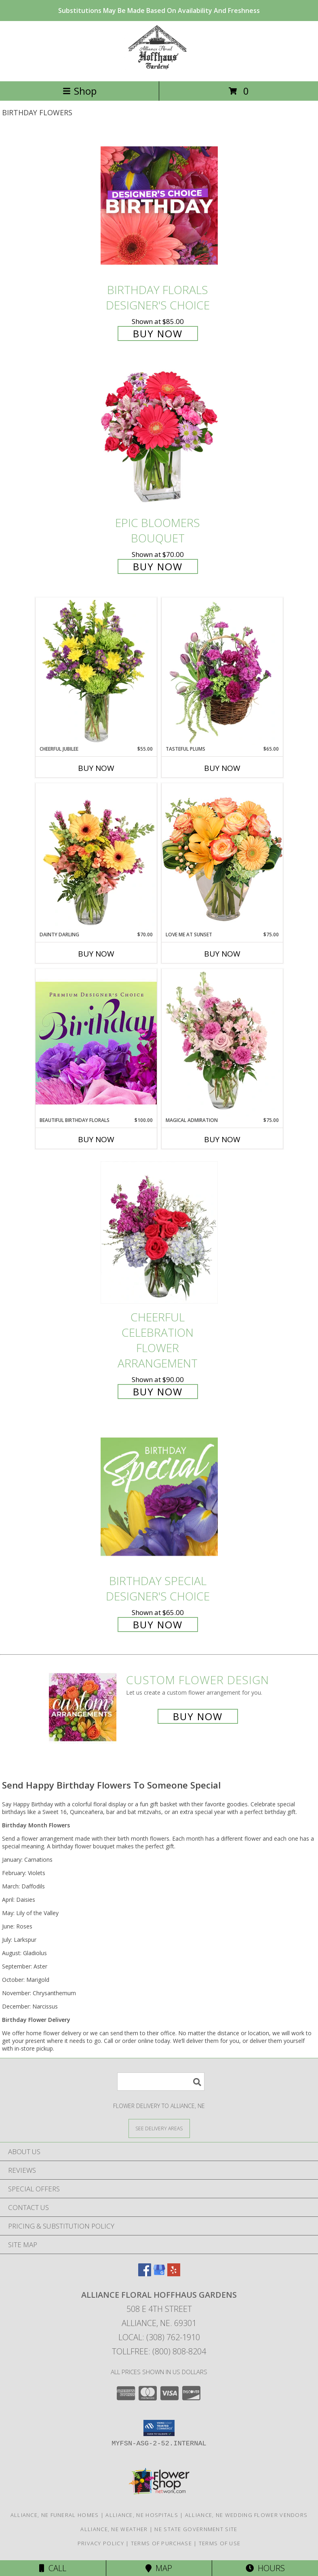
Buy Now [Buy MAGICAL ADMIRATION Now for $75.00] (222, 1139)
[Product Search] (160, 2081)
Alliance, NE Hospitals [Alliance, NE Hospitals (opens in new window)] (141, 2515)
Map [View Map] (158, 2568)
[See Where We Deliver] (159, 2128)
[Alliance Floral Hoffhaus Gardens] (159, 69)
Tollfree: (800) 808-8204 (159, 2351)
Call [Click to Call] (52, 2568)
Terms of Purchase (161, 2543)
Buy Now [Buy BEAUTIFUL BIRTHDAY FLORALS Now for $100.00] (96, 1139)
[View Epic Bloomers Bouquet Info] (159, 438)
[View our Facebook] (144, 2273)
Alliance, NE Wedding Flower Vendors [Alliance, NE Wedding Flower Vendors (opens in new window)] (246, 2515)
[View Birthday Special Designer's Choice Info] (159, 1496)
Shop (80, 90)
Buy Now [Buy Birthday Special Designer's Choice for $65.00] (158, 1624)
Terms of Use (220, 2543)
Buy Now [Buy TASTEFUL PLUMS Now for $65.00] (222, 768)
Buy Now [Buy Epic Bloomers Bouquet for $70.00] (158, 566)
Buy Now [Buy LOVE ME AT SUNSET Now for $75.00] (222, 953)
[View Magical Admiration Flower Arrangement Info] (222, 1042)
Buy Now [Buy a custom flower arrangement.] (198, 1716)
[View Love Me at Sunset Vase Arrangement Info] (222, 856)
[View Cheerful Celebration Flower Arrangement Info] (159, 1232)
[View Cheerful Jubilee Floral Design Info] (96, 671)
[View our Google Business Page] (159, 2273)
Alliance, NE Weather (113, 2529)
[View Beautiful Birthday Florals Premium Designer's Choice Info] (96, 1042)
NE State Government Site (195, 2529)
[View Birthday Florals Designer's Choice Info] (159, 205)
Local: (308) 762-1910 (159, 2337)
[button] (159, 2428)
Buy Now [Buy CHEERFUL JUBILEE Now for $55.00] (96, 768)
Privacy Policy (101, 2543)
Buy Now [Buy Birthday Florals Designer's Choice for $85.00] (158, 333)
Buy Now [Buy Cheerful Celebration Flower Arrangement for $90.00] (158, 1391)
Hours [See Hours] (265, 2568)
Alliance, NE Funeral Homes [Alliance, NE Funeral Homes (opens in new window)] (55, 2515)
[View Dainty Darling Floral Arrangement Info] (96, 857)
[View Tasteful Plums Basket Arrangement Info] (222, 671)
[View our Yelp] (173, 2273)
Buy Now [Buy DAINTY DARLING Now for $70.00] (96, 953)
